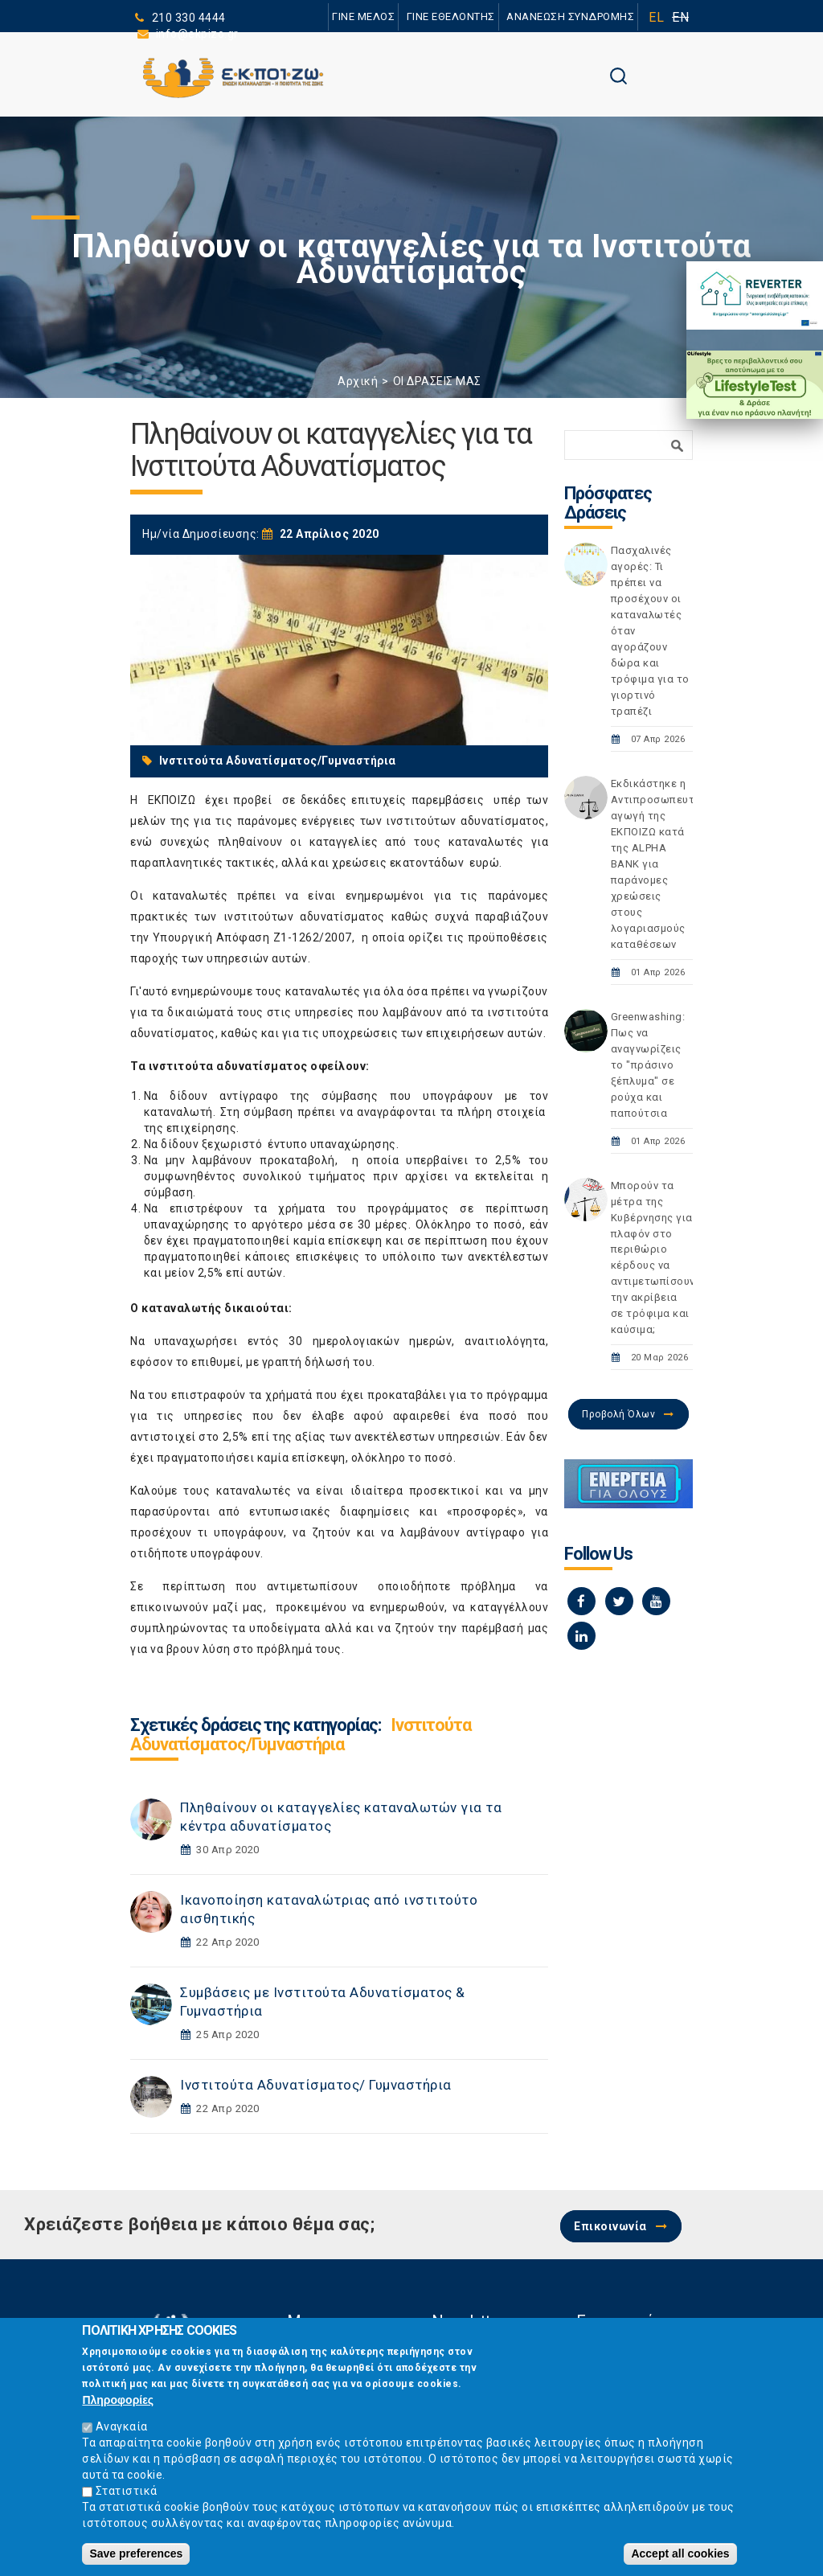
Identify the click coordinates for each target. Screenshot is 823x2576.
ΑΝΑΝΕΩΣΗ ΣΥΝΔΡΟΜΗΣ (570, 16)
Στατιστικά (127, 2494)
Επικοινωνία (610, 2226)
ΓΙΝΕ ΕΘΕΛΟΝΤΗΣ (451, 16)
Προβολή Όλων (618, 1414)
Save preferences (135, 2557)
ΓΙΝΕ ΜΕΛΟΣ (363, 16)
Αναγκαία (122, 2430)
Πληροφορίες (118, 2404)
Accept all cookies (680, 2557)
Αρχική (358, 381)
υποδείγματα (283, 1628)
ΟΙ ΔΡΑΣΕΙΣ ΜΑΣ (437, 381)
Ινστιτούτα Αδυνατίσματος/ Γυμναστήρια (316, 2085)
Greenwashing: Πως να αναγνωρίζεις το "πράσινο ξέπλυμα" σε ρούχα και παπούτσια (648, 1065)
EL (656, 17)
